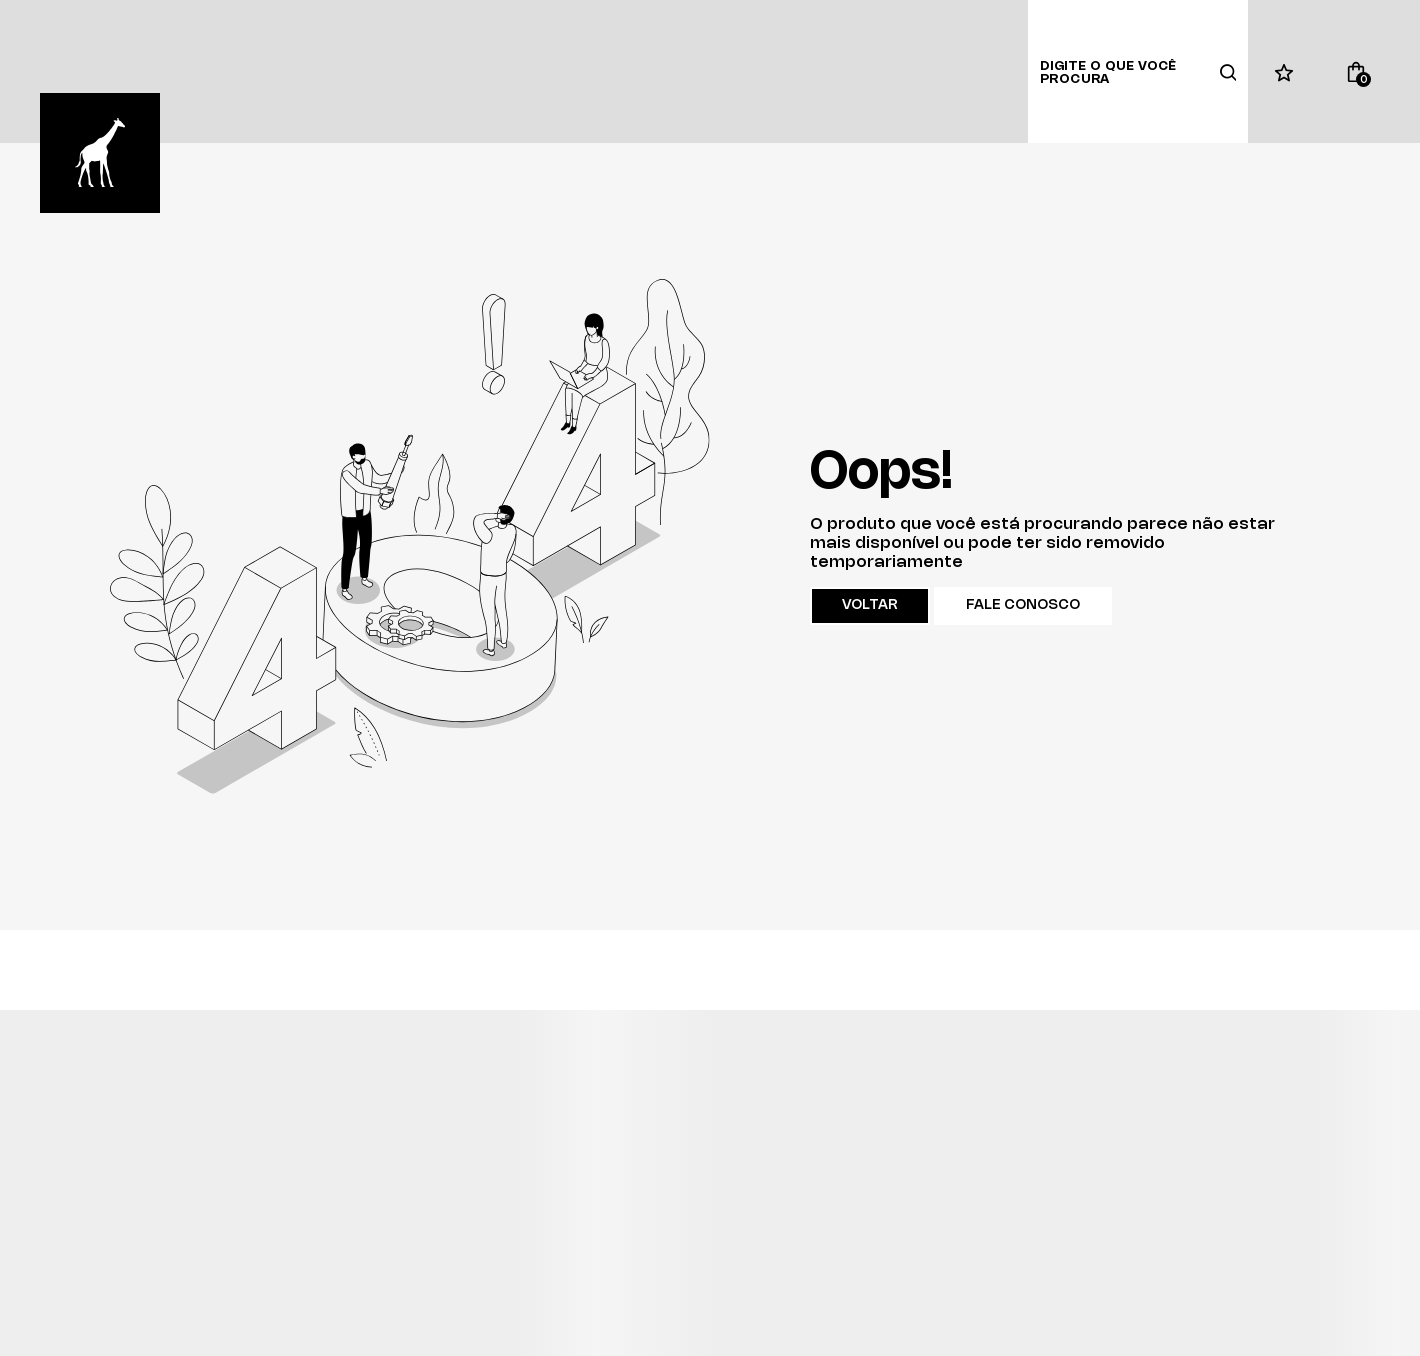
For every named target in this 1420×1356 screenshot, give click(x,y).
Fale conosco (1023, 605)
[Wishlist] (1284, 72)
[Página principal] (100, 153)
